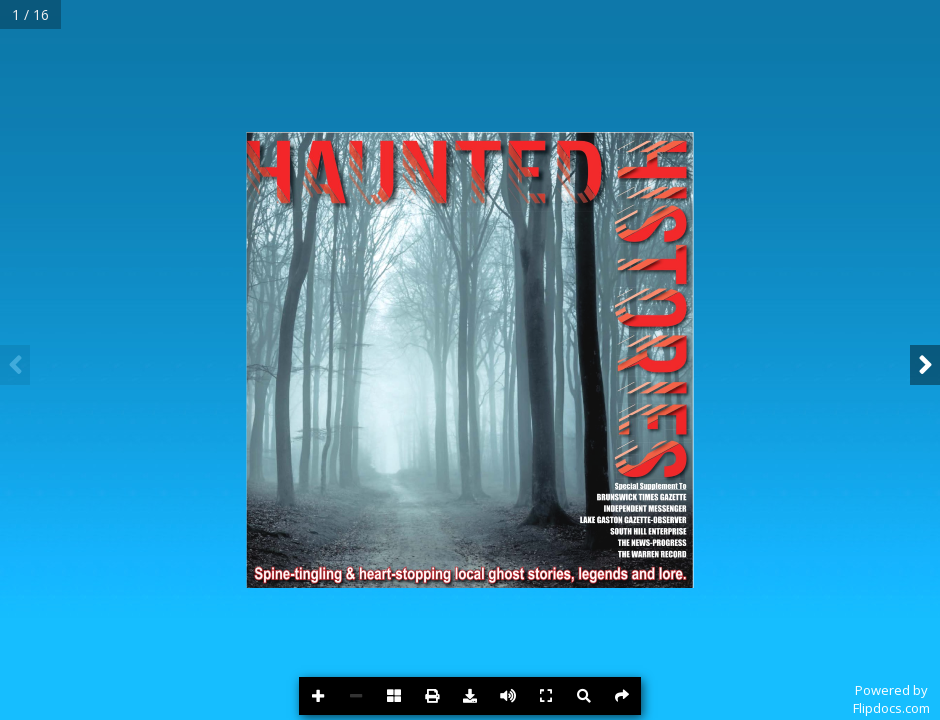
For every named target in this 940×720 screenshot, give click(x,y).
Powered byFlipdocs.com (891, 699)
